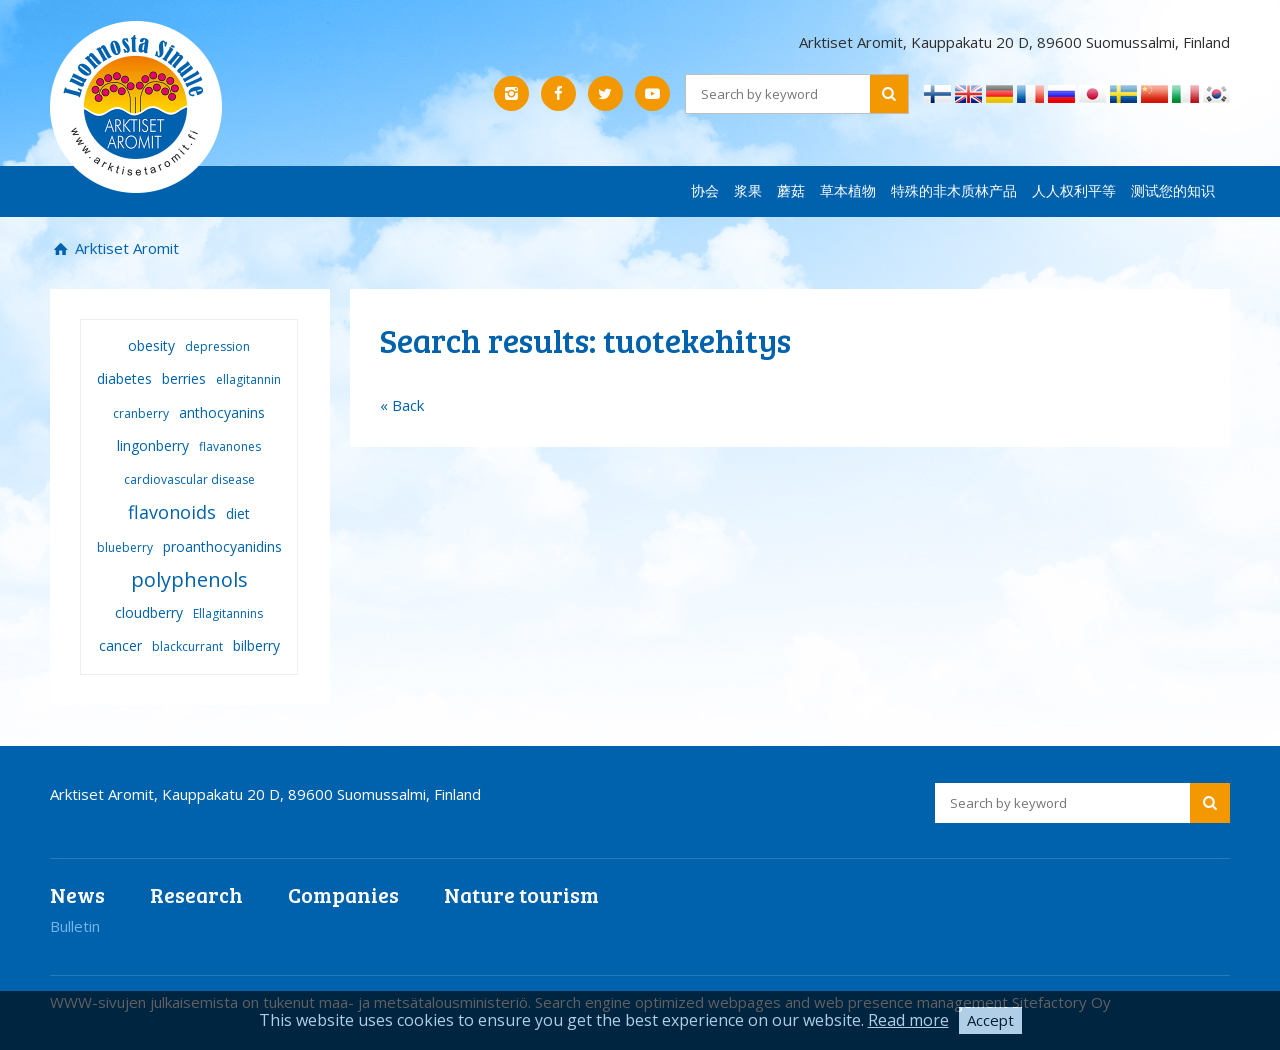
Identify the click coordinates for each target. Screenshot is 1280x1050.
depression (217, 346)
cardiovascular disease (189, 479)
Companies (343, 894)
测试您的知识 (1173, 190)
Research (196, 894)
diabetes (124, 378)
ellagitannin (248, 379)
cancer (120, 645)
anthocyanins (222, 412)
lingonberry (153, 445)
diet (238, 513)
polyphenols (189, 579)
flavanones (230, 446)
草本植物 (848, 190)
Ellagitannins (228, 613)
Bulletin (75, 926)
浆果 (748, 190)
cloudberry (149, 612)
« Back (402, 405)
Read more (908, 1020)
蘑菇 (791, 190)
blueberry (125, 547)
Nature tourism (521, 894)
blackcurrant (187, 646)
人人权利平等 (1074, 190)
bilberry (256, 645)
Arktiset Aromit (125, 248)
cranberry (141, 413)
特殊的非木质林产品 (954, 190)
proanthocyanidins (222, 546)
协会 (705, 190)
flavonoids (172, 512)
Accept (990, 1020)
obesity (151, 345)
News (77, 894)
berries (184, 378)
